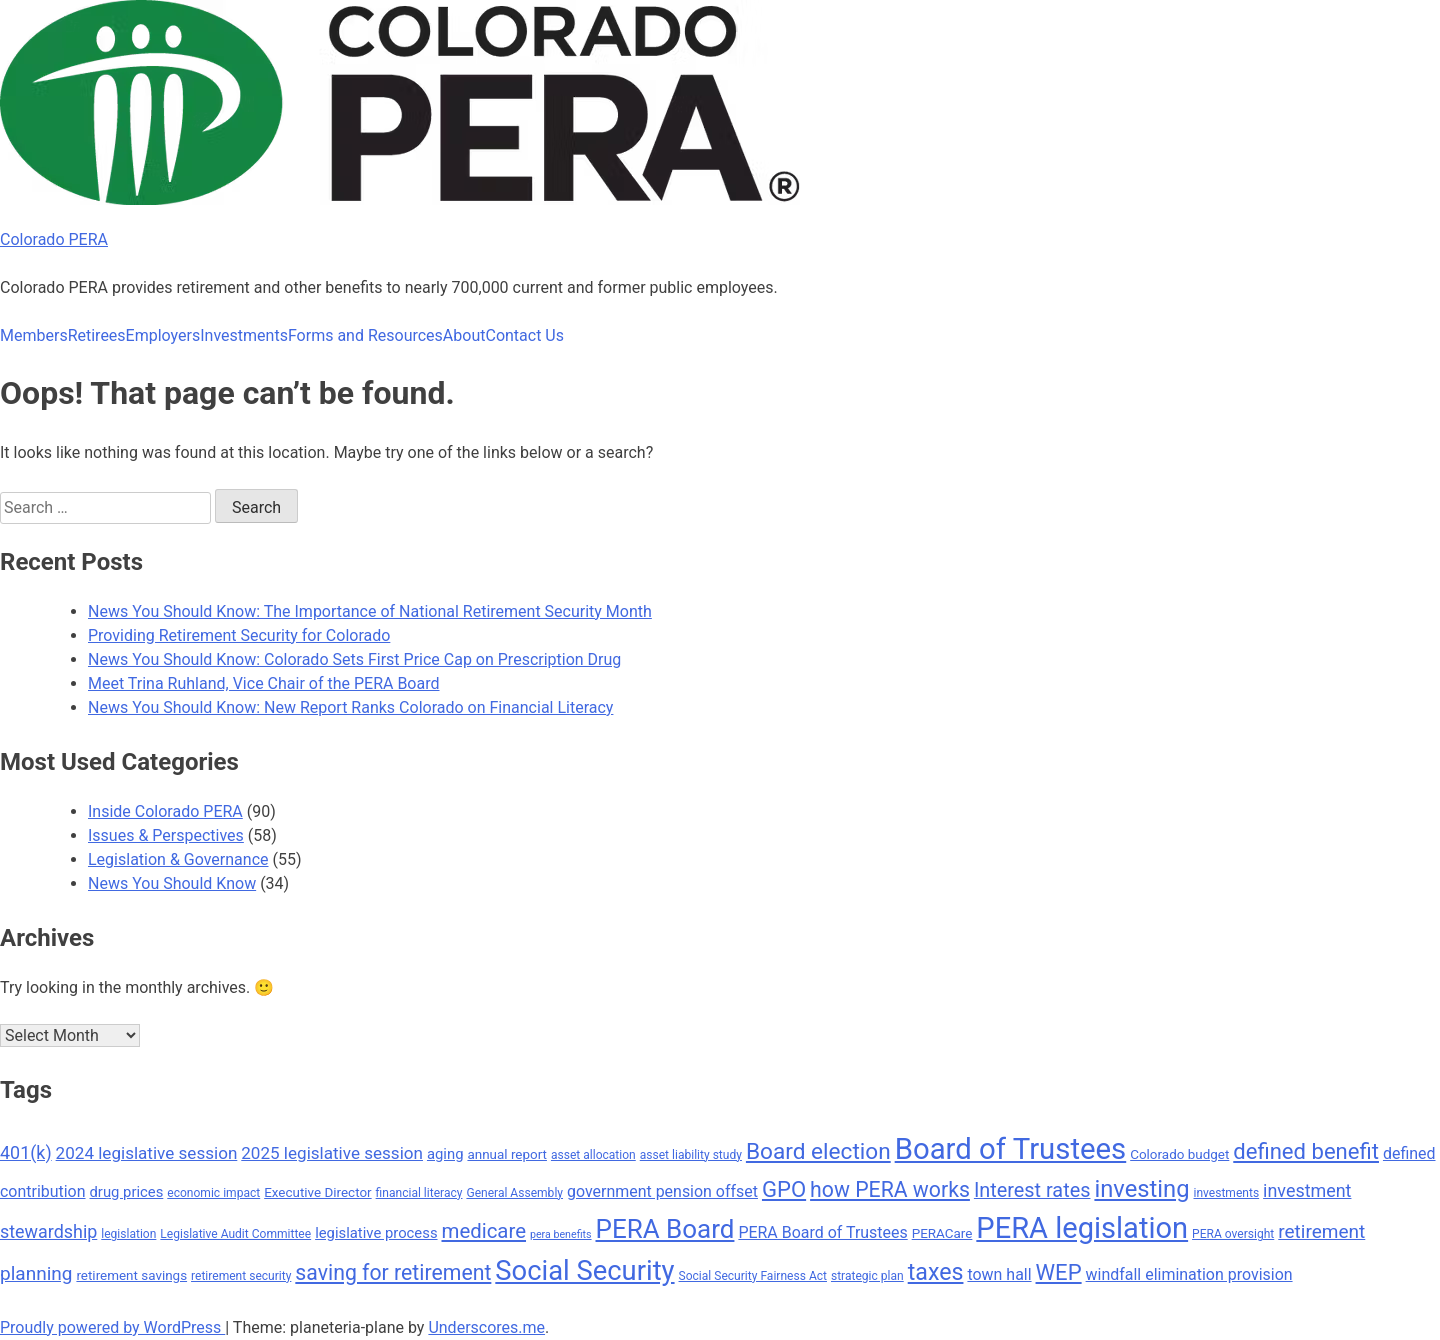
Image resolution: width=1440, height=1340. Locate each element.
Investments (244, 335)
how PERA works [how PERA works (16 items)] (890, 1189)
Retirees (97, 335)
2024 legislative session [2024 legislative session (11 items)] (147, 1153)
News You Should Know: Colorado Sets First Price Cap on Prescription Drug (354, 659)
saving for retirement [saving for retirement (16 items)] (393, 1272)
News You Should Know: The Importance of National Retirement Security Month (370, 611)
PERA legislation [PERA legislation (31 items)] (1082, 1228)
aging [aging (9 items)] (445, 1154)
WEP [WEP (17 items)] (1059, 1272)
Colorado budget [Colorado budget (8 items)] (1179, 1154)
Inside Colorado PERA (165, 811)
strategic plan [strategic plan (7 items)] (867, 1276)
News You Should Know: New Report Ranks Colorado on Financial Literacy (350, 707)
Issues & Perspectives (166, 835)
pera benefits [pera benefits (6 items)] (561, 1234)
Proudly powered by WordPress (112, 1327)
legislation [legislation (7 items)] (128, 1234)
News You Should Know (172, 883)
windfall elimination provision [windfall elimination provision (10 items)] (1189, 1274)
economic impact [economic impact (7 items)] (213, 1193)
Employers (163, 335)
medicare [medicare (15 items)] (484, 1231)
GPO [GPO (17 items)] (784, 1189)
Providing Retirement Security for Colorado (239, 635)
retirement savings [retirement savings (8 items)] (131, 1275)
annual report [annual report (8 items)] (507, 1154)
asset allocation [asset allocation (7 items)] (593, 1155)
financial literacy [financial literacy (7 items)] (419, 1193)
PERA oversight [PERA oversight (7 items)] (1233, 1234)
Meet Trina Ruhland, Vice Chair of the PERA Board (264, 683)
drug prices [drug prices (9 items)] (127, 1192)
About (464, 335)
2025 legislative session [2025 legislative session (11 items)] (332, 1153)
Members (34, 335)
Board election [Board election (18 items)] (818, 1151)
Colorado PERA (54, 239)
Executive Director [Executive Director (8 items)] (317, 1192)
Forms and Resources (365, 335)
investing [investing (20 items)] (1141, 1189)
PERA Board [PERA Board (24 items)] (665, 1229)
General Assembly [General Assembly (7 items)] (514, 1193)
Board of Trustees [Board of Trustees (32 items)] (1011, 1149)
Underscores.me (486, 1327)
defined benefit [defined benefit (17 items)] (1306, 1151)
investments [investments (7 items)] (1226, 1193)
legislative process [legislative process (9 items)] (376, 1233)
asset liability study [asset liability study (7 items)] (691, 1155)
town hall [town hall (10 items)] (999, 1274)
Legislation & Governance (178, 859)
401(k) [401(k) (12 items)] (26, 1152)
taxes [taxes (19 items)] (936, 1272)
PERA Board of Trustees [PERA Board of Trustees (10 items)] (822, 1232)
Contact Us (524, 335)
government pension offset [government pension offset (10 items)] (662, 1191)
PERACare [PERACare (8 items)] (942, 1233)
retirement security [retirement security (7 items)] (241, 1276)
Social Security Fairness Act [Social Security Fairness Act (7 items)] (753, 1276)
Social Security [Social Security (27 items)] (584, 1271)
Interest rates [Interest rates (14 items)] (1032, 1190)
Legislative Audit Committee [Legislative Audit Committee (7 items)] (235, 1234)
